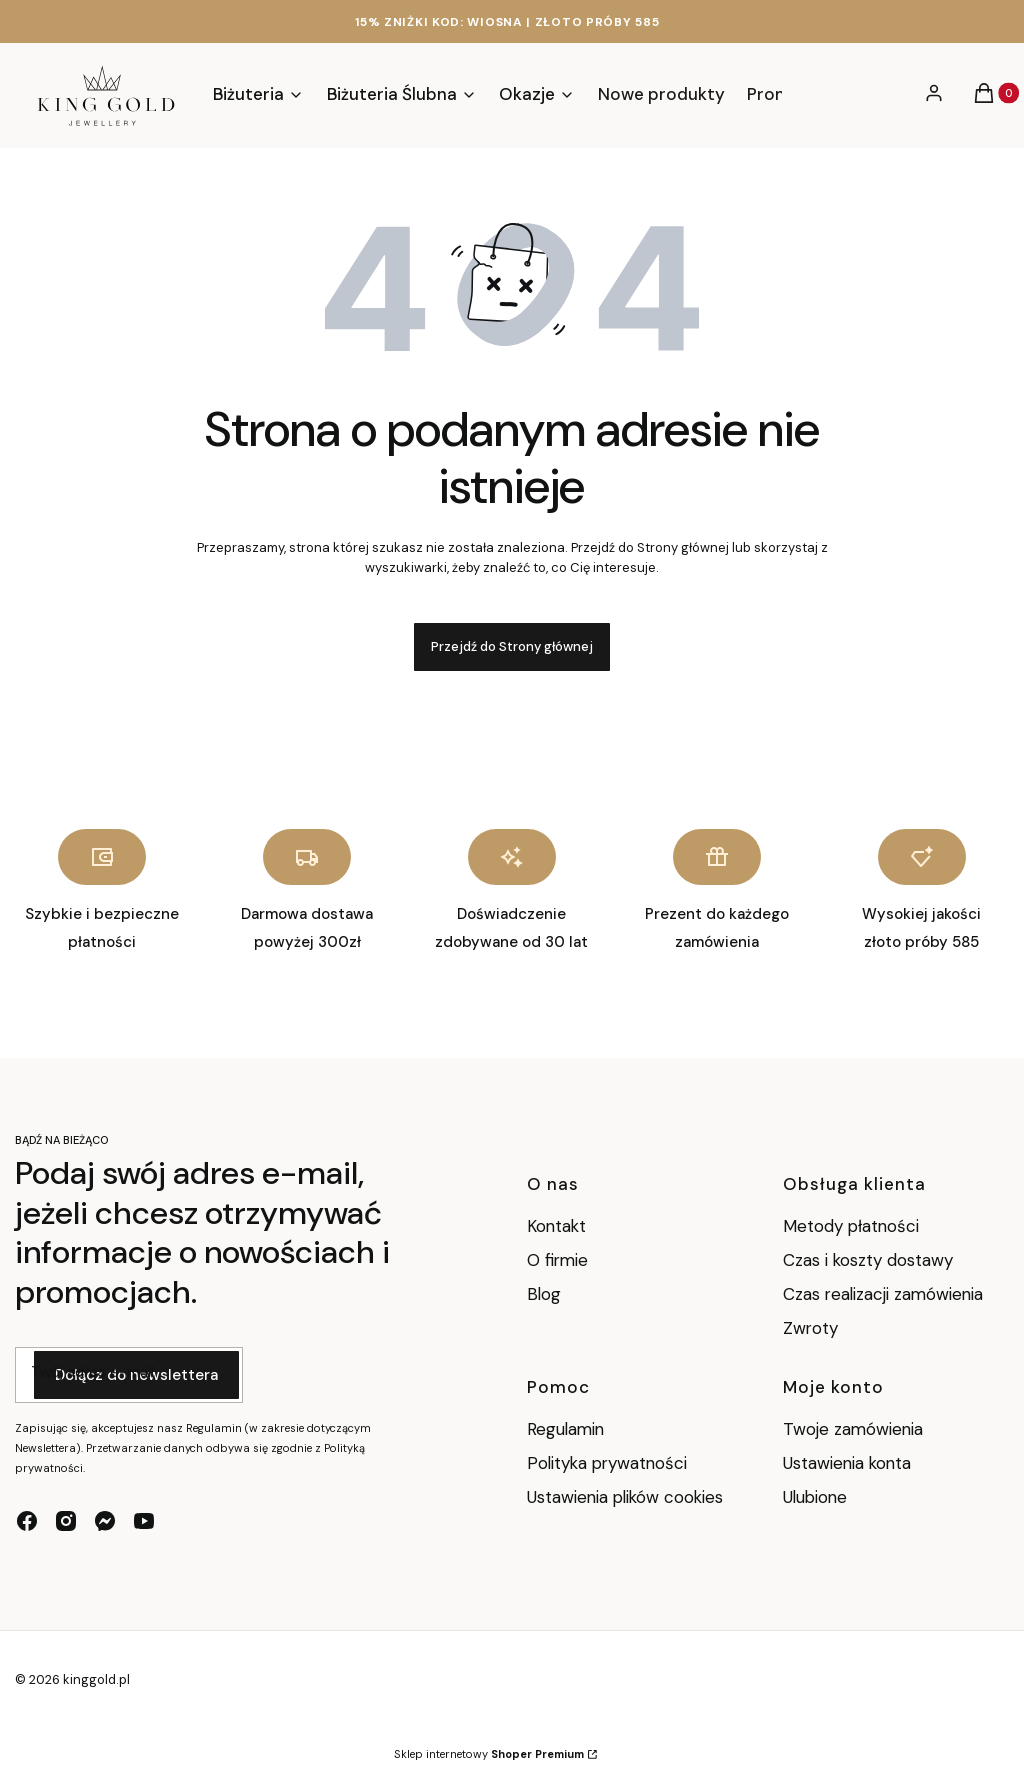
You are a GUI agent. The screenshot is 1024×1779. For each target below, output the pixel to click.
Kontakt (556, 1226)
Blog (544, 1294)
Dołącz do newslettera (136, 1376)
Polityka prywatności (607, 1463)
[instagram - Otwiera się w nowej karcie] (66, 1521)
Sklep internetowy (489, 1754)
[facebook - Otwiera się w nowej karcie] (27, 1521)
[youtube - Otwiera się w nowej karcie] (144, 1521)
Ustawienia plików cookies (627, 1497)
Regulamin (565, 1429)
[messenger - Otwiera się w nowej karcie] (105, 1521)
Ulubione (815, 1497)
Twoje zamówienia (853, 1429)
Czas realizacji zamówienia (883, 1294)
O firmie (557, 1260)
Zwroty (810, 1328)
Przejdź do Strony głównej (512, 646)
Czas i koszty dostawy (868, 1260)
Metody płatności (851, 1226)
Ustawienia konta (847, 1463)
